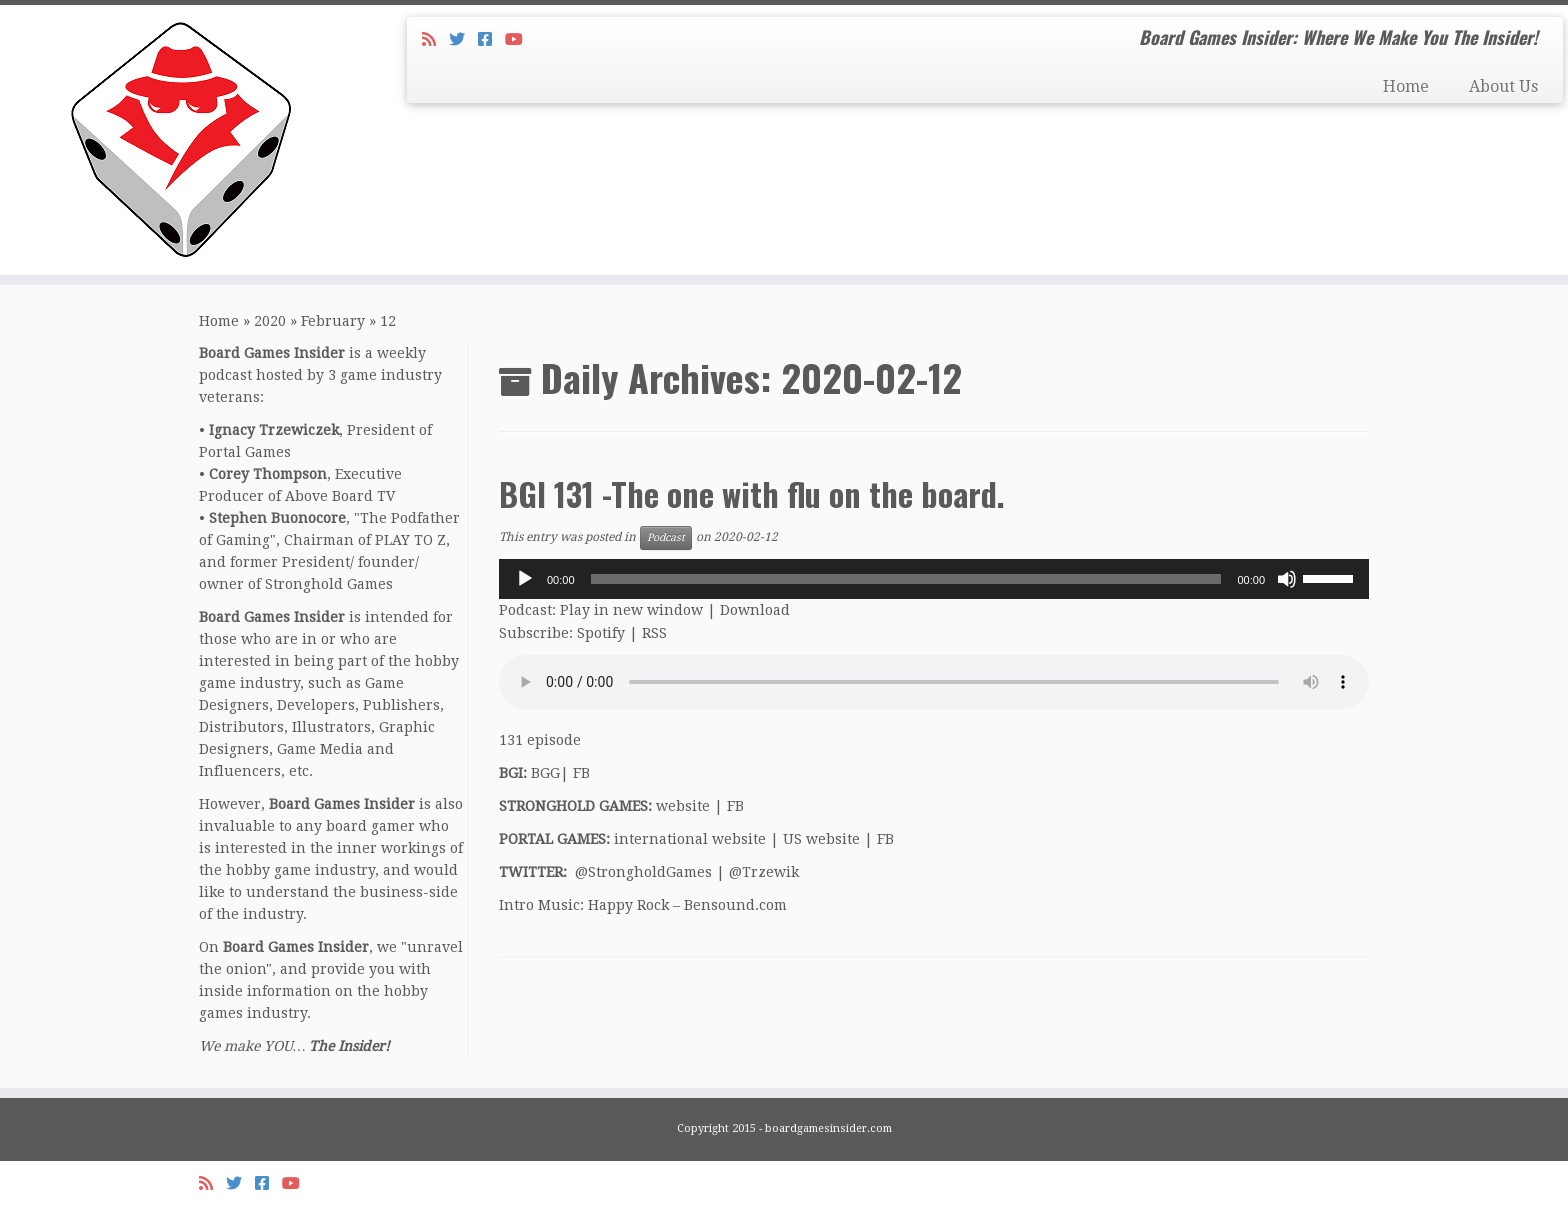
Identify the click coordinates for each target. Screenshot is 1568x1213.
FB (581, 773)
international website (690, 839)
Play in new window (631, 610)
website (683, 806)
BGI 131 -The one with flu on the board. (752, 493)
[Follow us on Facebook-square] (491, 39)
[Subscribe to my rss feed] (435, 39)
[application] (934, 579)
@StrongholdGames (643, 872)
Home (1406, 86)
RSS (654, 633)
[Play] (525, 579)
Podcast (666, 537)
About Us (1503, 86)
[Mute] (1287, 579)
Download (755, 610)
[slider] (906, 579)
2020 (270, 321)
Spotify (601, 633)
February (333, 321)
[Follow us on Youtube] (520, 39)
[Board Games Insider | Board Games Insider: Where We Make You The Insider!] (181, 140)
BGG (545, 773)
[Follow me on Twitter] (463, 39)
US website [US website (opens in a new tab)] (821, 839)
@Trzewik (764, 872)
